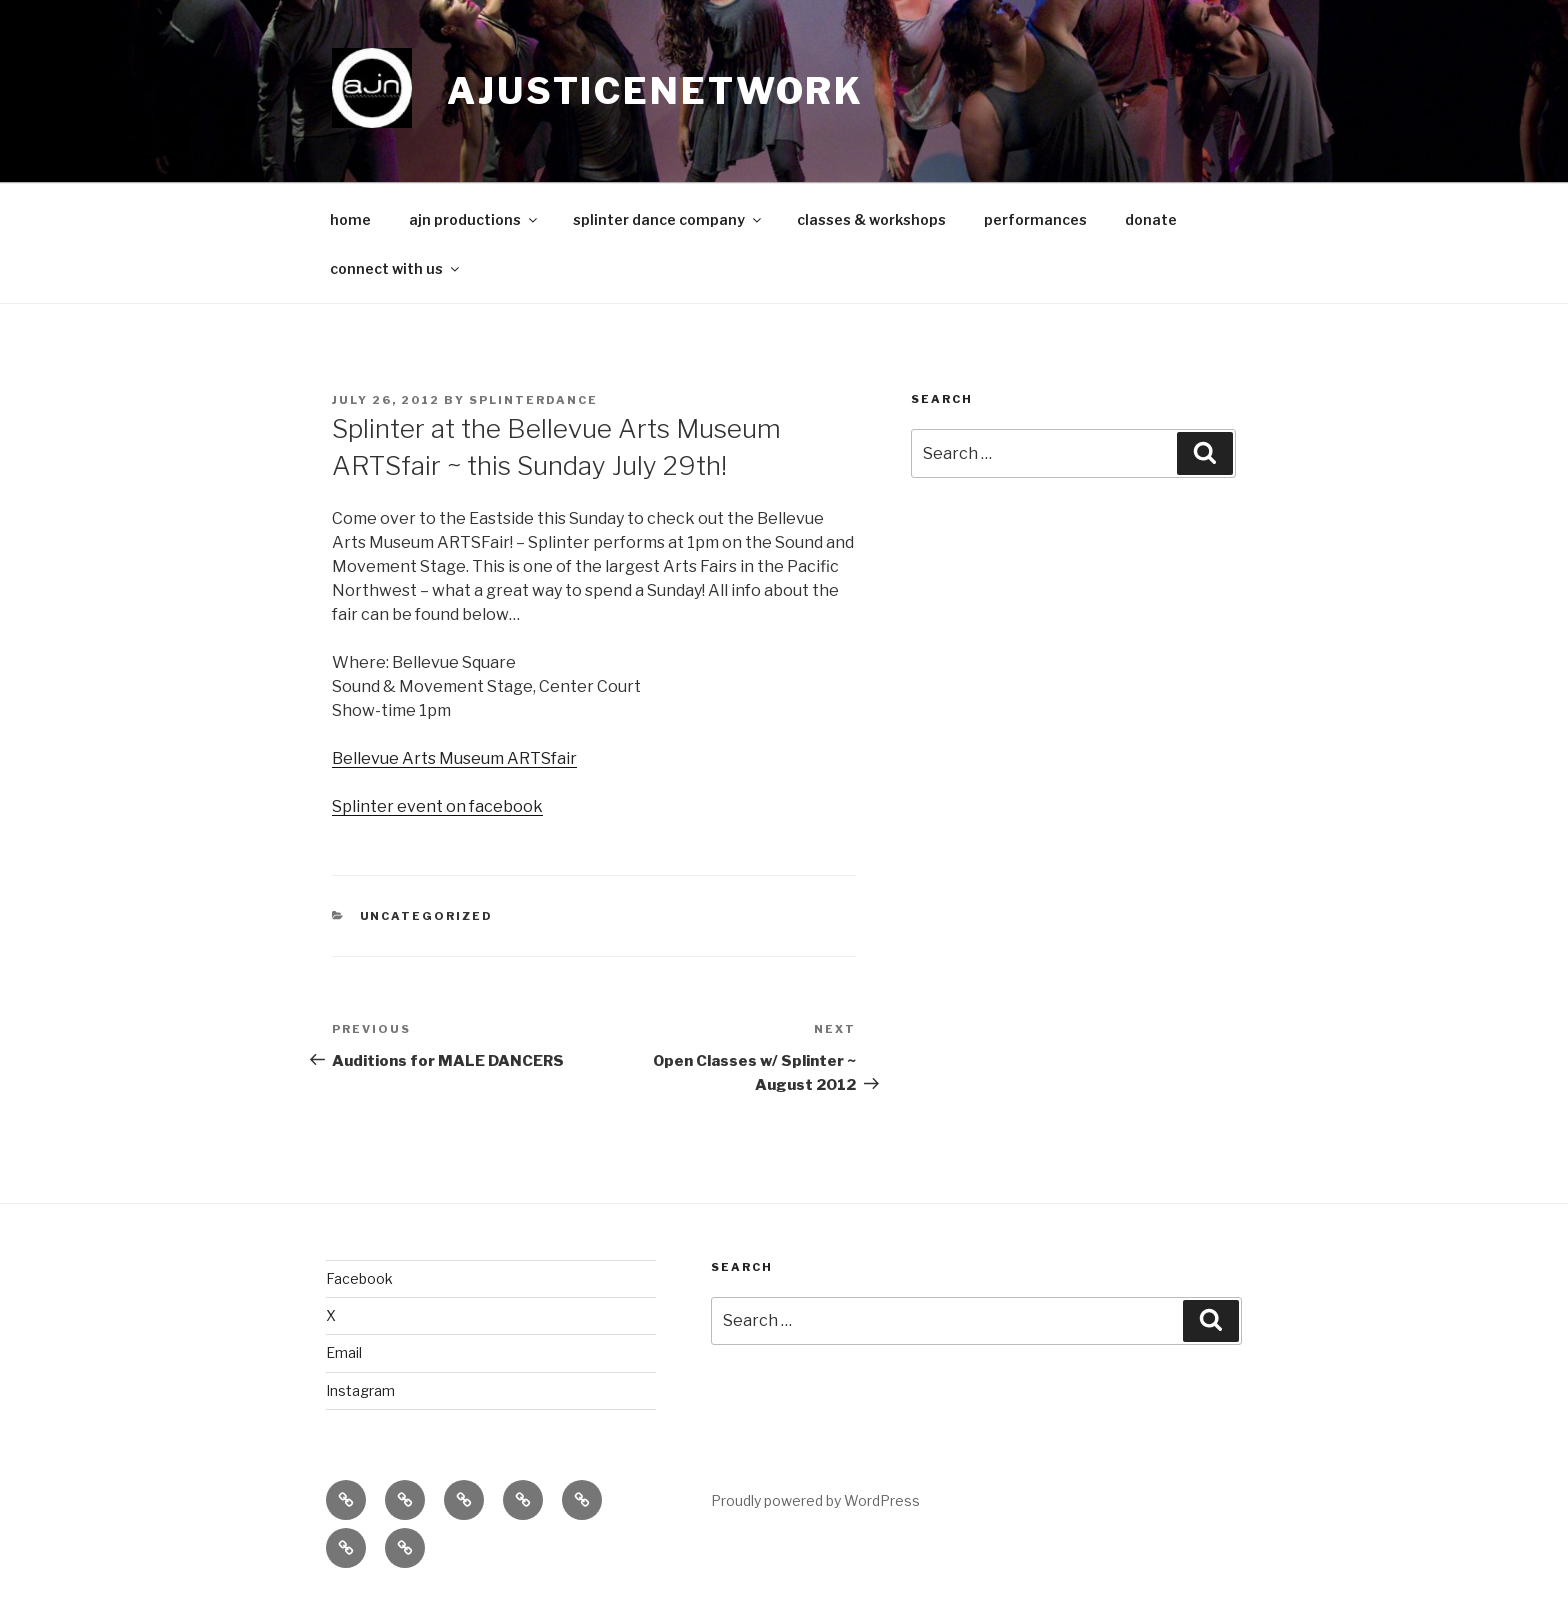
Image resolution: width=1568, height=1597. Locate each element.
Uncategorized (427, 916)
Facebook (359, 1278)
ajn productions (474, 219)
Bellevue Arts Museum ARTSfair (454, 758)
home (350, 219)
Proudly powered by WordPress (815, 1500)
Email (344, 1352)
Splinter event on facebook (437, 806)
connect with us (396, 268)
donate (1151, 219)
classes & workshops (871, 219)
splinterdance (533, 400)
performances (1035, 219)
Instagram (360, 1390)
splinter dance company (668, 219)
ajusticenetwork (655, 91)
